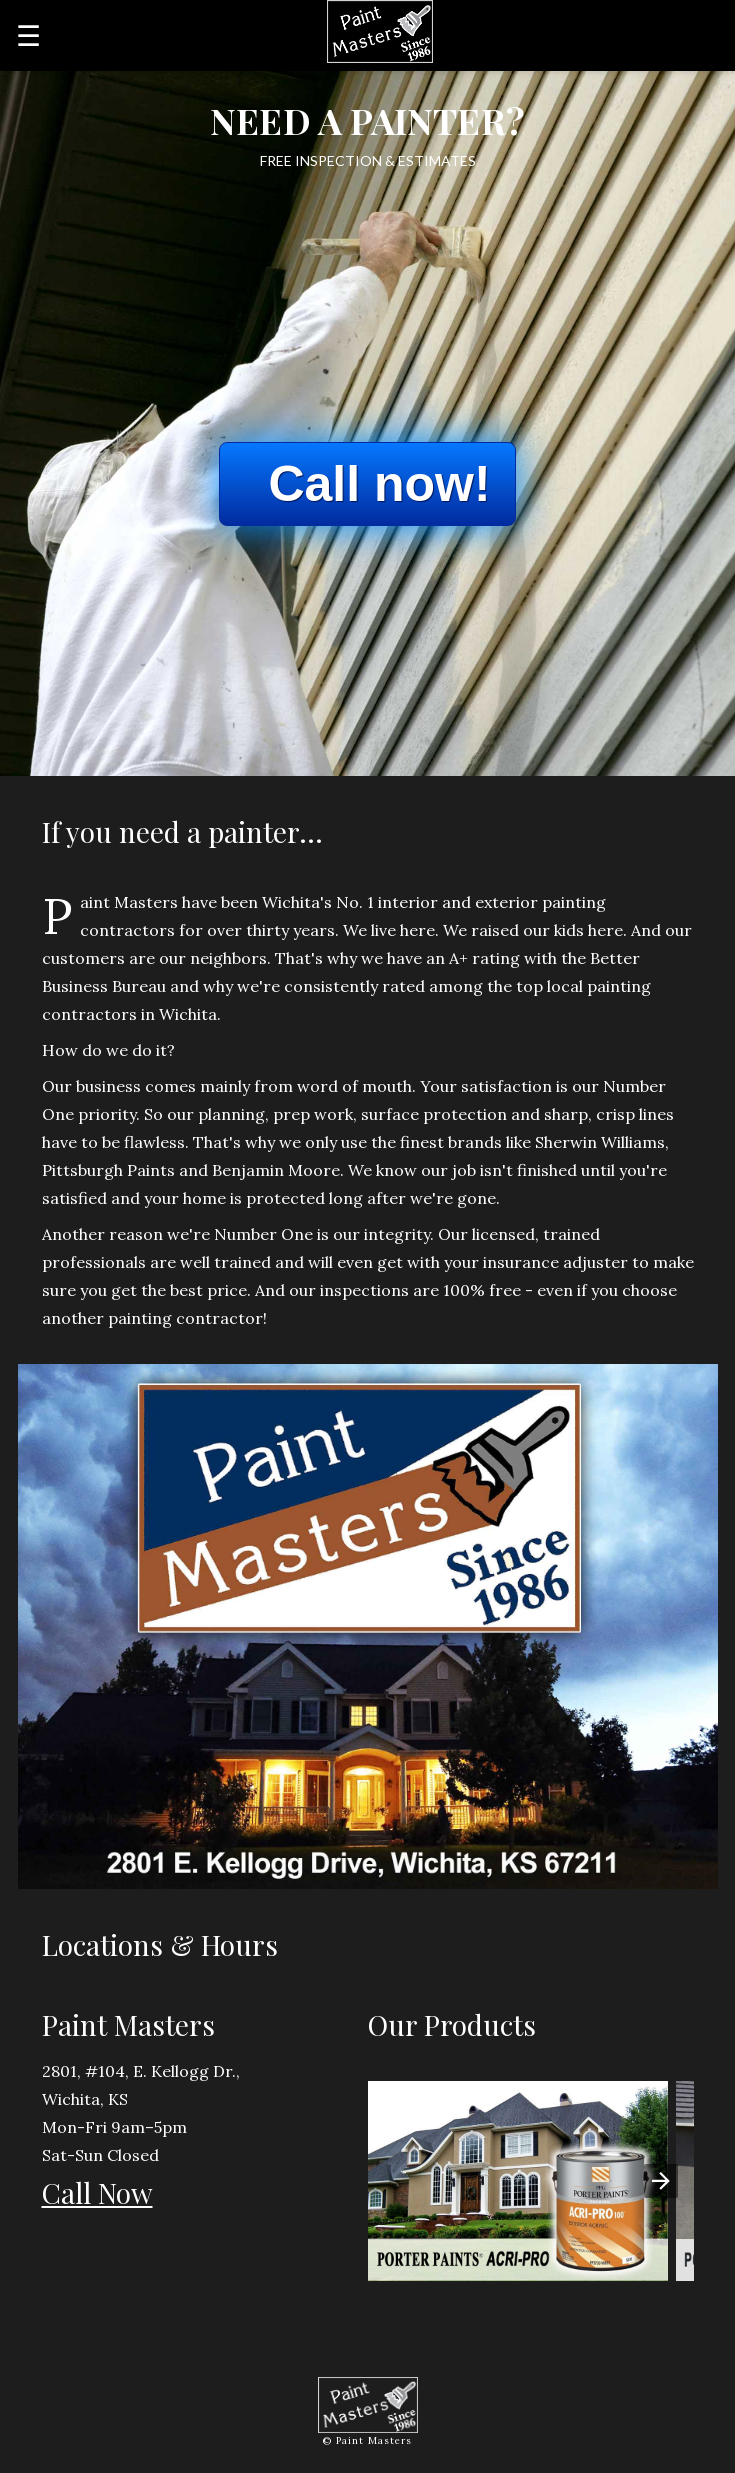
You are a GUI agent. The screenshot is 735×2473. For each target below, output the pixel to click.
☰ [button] (28, 36)
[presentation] (661, 2181)
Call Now (97, 2192)
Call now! (379, 484)
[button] (518, 2181)
